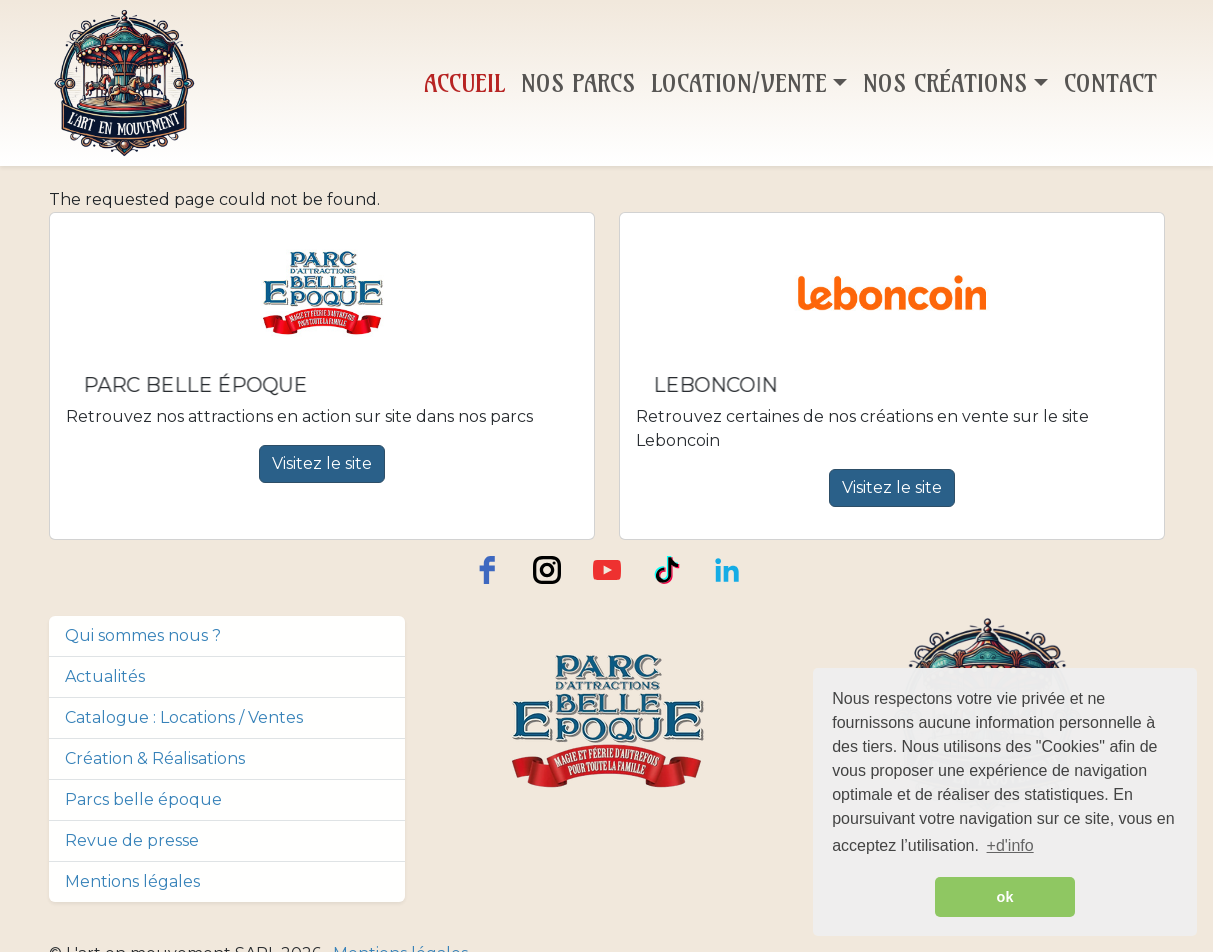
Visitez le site (322, 463)
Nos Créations (945, 83)
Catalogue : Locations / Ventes (184, 717)
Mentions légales (132, 881)
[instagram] (547, 570)
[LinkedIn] (727, 570)
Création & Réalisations (155, 758)
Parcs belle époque (143, 799)
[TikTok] (667, 570)
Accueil (464, 83)
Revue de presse (132, 840)
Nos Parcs (578, 83)
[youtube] (607, 570)
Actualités (105, 676)
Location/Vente (739, 83)
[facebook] (487, 570)
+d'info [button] (1010, 845)
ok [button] (1005, 897)
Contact (1110, 83)
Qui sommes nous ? (143, 635)
